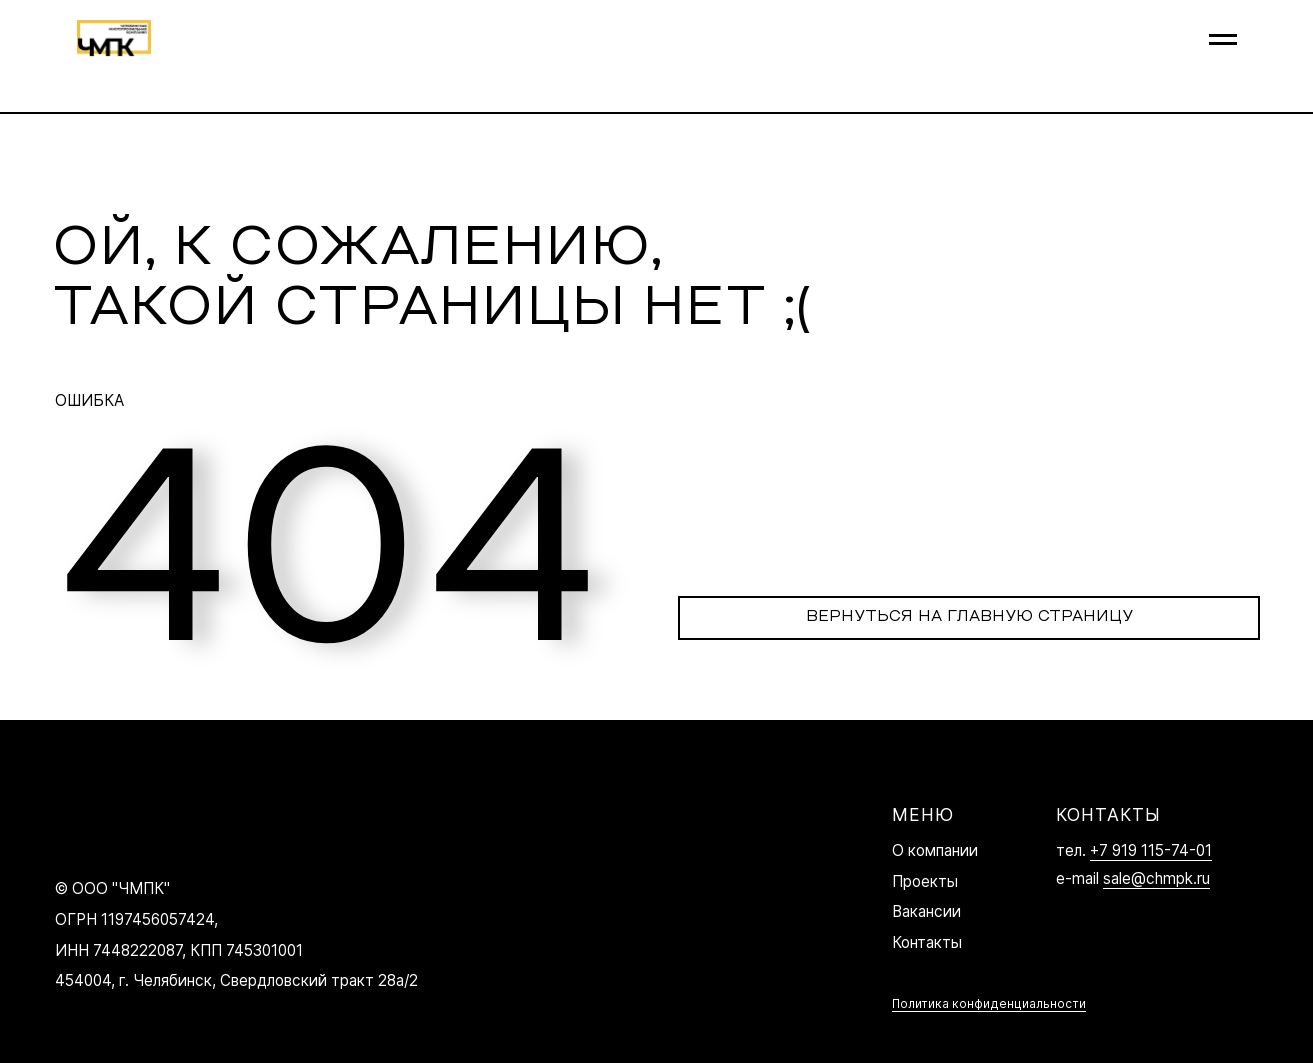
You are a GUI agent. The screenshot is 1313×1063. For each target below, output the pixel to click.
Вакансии (926, 911)
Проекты (925, 881)
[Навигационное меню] (1223, 40)
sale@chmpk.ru (1156, 878)
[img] (97, 824)
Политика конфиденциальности (989, 1003)
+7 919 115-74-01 (1151, 850)
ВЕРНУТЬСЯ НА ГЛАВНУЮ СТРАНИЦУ (969, 617)
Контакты (927, 942)
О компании (935, 850)
